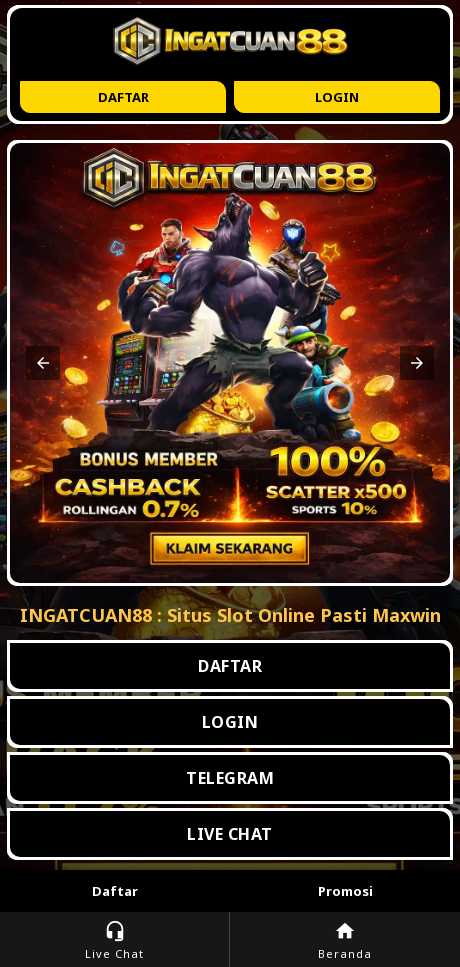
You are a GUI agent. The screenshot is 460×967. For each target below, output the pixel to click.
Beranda (345, 940)
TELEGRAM (230, 778)
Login (337, 97)
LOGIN (230, 722)
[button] (43, 363)
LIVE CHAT (230, 834)
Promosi (345, 891)
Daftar (123, 97)
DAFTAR (230, 666)
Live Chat (114, 940)
